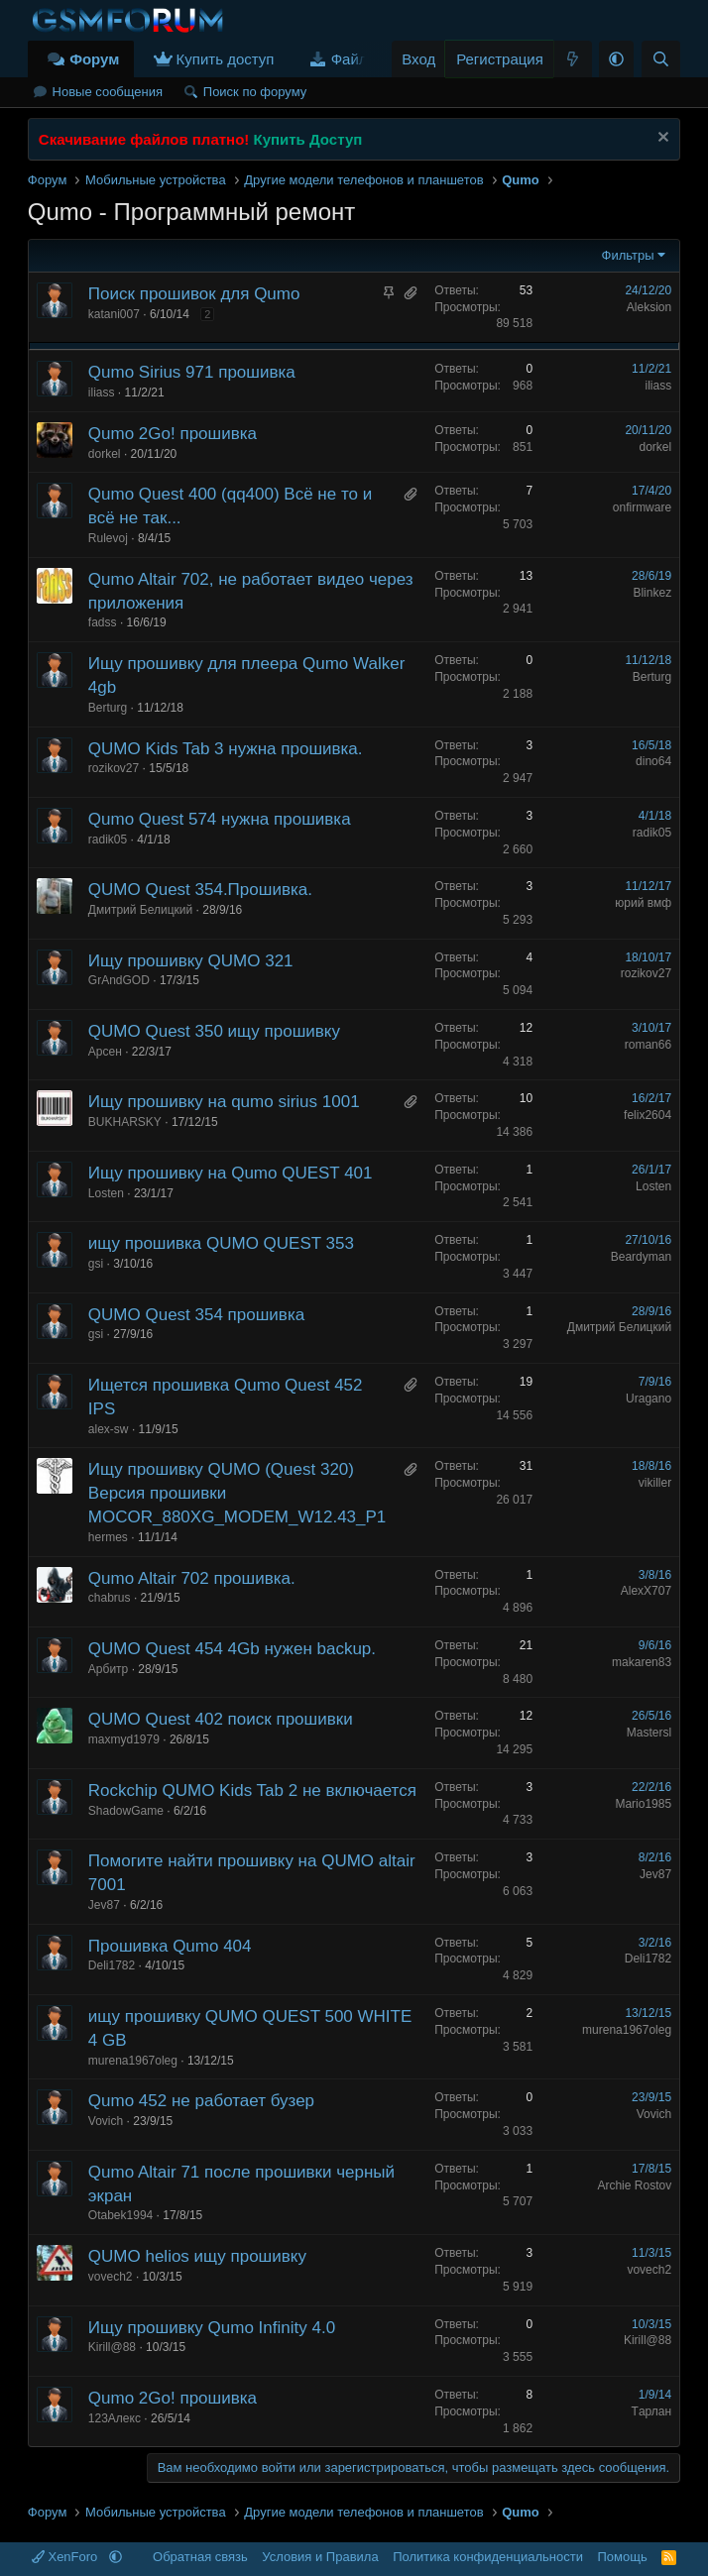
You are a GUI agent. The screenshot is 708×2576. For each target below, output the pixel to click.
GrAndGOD (119, 980)
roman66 (648, 1045)
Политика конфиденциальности (488, 2556)
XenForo (66, 2556)
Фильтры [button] (628, 255)
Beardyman (641, 1257)
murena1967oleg (132, 2061)
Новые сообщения (108, 91)
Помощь (622, 2556)
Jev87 (104, 1905)
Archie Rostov (634, 2185)
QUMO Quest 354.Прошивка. (200, 889)
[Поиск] (661, 59)
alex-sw (108, 1429)
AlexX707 (646, 1591)
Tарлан (652, 2411)
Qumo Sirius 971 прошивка (191, 372)
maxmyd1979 (124, 1739)
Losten (106, 1193)
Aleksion (649, 307)
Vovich (105, 2121)
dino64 (653, 761)
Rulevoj (108, 538)
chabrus (109, 1598)
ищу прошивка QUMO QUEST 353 (221, 1243)
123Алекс (114, 2418)
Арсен (105, 1052)
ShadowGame (126, 1811)
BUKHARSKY (125, 1122)
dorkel (104, 454)
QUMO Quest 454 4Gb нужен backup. (232, 1648)
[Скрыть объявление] (660, 139)
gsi (95, 1264)
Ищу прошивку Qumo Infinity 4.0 (211, 2327)
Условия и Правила (320, 2556)
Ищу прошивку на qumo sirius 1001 (224, 1101)
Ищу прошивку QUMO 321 (191, 961)
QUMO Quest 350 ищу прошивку (214, 1031)
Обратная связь (200, 2556)
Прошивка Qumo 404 (170, 1946)
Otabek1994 (120, 2215)
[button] (616, 59)
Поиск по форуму (254, 91)
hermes (108, 1537)
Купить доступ (226, 59)
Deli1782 (111, 1965)
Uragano (648, 1398)
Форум (94, 59)
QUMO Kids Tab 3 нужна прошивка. (225, 748)
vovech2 (110, 2277)
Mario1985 (643, 1804)
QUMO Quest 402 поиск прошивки (220, 1719)
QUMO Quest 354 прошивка (196, 1314)
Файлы (355, 59)
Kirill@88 (112, 2347)
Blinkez (652, 593)
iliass (101, 392)
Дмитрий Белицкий (140, 910)
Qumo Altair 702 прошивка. (191, 1578)
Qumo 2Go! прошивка (172, 433)
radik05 (107, 839)
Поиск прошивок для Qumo (194, 293)
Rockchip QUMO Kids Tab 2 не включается (252, 1790)
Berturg (107, 708)
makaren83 (641, 1662)
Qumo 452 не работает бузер (201, 2100)
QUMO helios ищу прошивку (197, 2256)
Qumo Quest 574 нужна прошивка (219, 819)
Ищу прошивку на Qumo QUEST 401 (230, 1173)
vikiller (655, 1483)
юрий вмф (643, 903)
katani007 (114, 314)
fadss (102, 622)
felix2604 (647, 1115)
